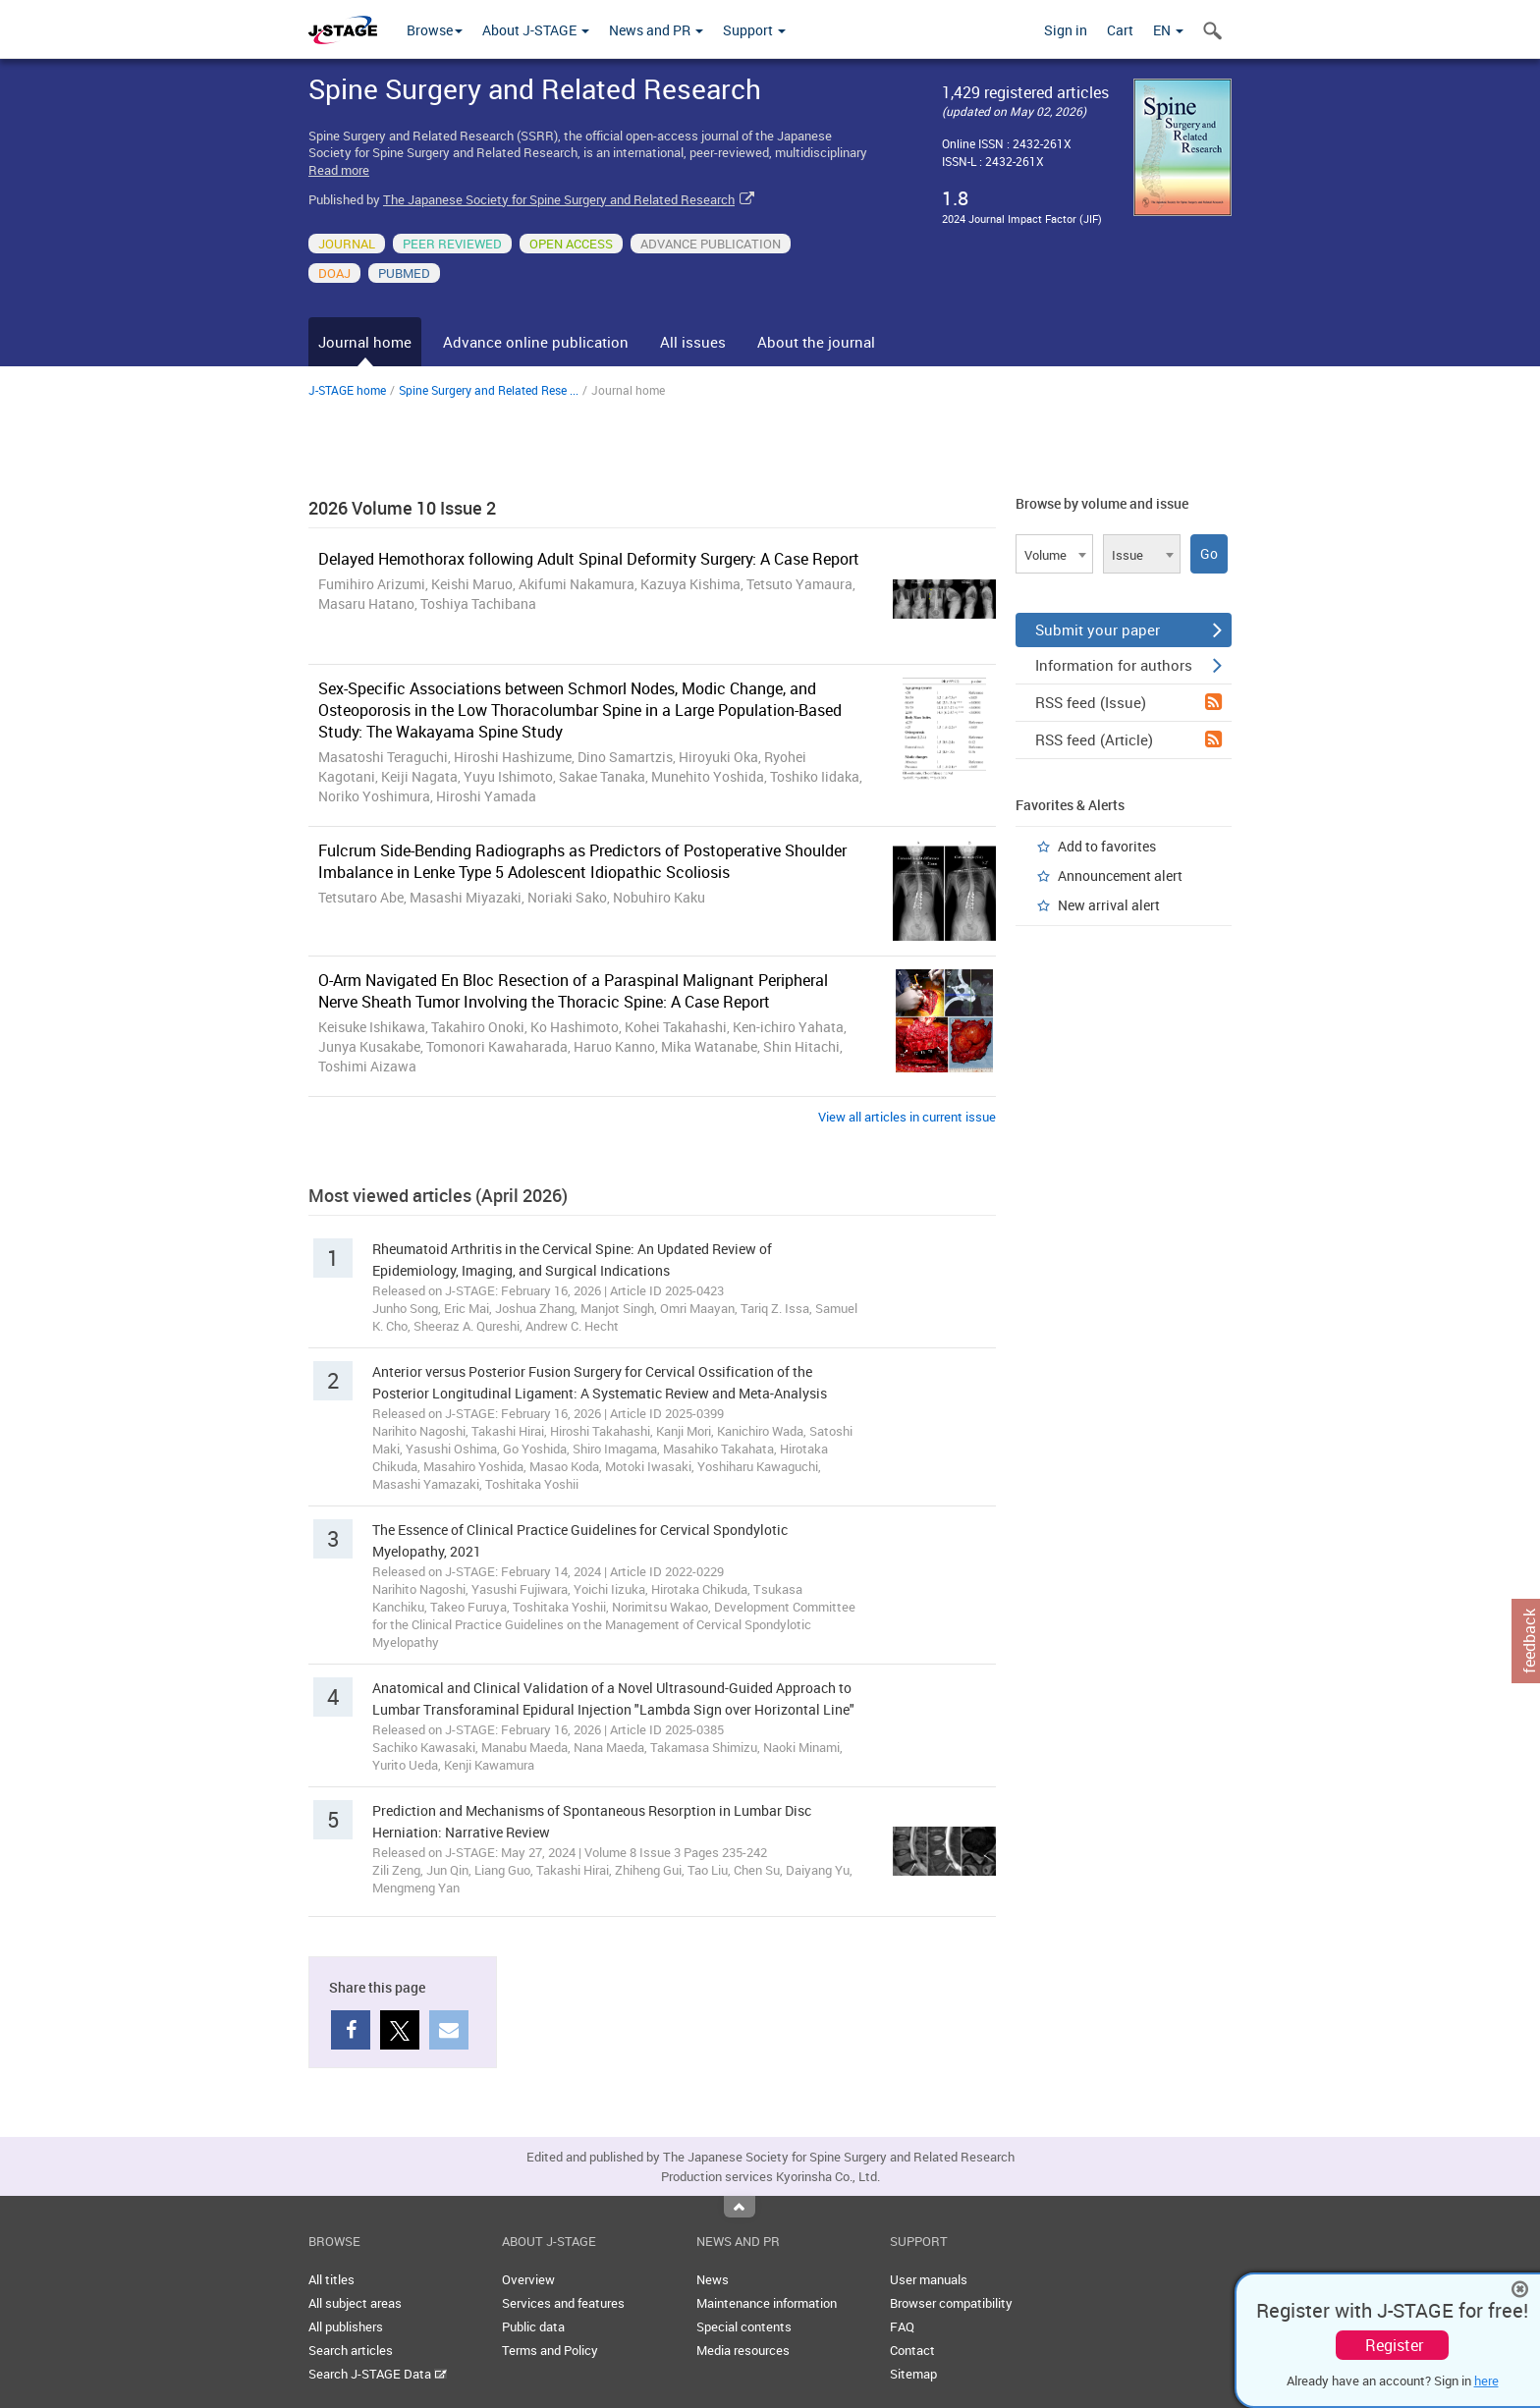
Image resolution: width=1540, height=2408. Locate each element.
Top (739, 2206)
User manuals (928, 2279)
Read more (338, 170)
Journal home (365, 342)
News (712, 2279)
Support (754, 30)
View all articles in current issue (907, 1116)
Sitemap (913, 2373)
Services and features (563, 2303)
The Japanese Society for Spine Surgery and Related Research (559, 199)
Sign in (1065, 30)
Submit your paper (1128, 629)
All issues (693, 342)
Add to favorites (1107, 846)
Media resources (743, 2350)
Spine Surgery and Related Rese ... (488, 390)
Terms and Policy (550, 2350)
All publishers (345, 2326)
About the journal (816, 342)
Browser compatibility (951, 2303)
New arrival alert (1109, 905)
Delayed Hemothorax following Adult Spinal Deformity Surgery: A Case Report (588, 559)
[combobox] (1054, 554)
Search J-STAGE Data (377, 2373)
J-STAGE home (347, 390)
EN (1168, 30)
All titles (331, 2279)
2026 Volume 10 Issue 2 (402, 508)
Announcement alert (1120, 875)
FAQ (902, 2326)
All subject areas (355, 2303)
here (1486, 2380)
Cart (1120, 30)
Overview (528, 2279)
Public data (533, 2326)
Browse (435, 30)
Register (1394, 2345)
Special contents (744, 2326)
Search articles (350, 2350)
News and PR (656, 30)
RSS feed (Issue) (1128, 702)
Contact (912, 2350)
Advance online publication (536, 342)
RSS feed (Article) (1128, 739)
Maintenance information (766, 2303)
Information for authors (1128, 665)
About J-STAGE (535, 30)
